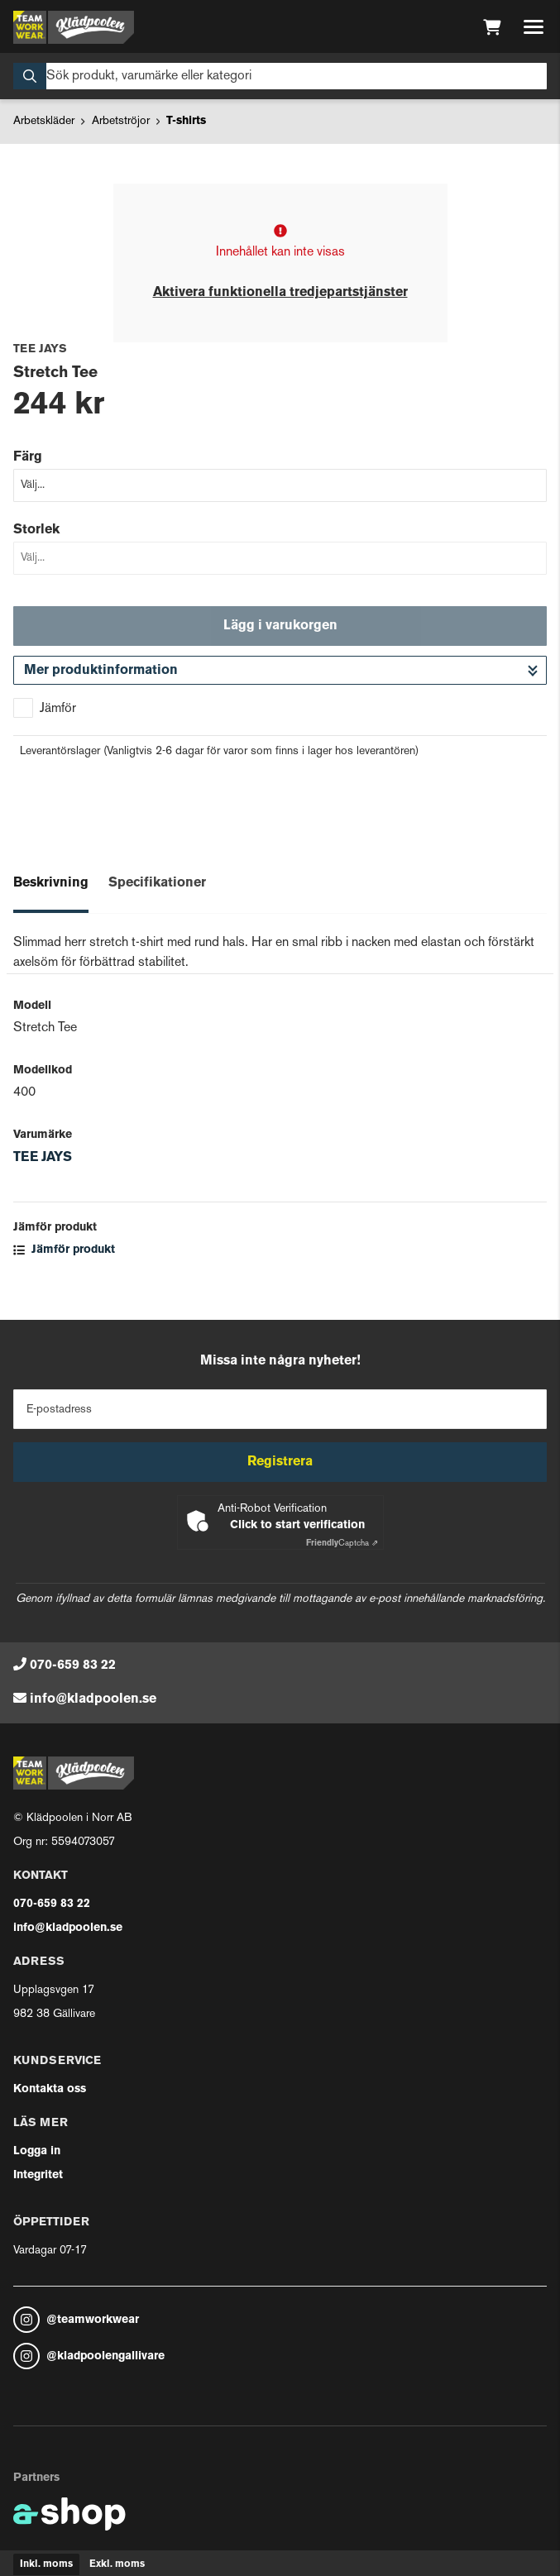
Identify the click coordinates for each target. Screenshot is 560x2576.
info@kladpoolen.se (93, 1699)
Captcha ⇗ (342, 1543)
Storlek (36, 530)
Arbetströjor (121, 121)
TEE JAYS (42, 1158)
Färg (27, 457)
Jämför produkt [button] (64, 1250)
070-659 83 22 (73, 1665)
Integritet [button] (38, 2175)
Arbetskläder (43, 121)
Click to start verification (297, 1525)
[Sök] (280, 76)
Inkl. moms (46, 2564)
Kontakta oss (49, 2089)
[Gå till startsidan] (73, 27)
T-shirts (186, 121)
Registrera (280, 1462)
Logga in (36, 2151)
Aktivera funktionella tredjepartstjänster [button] (280, 293)
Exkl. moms (117, 2564)
